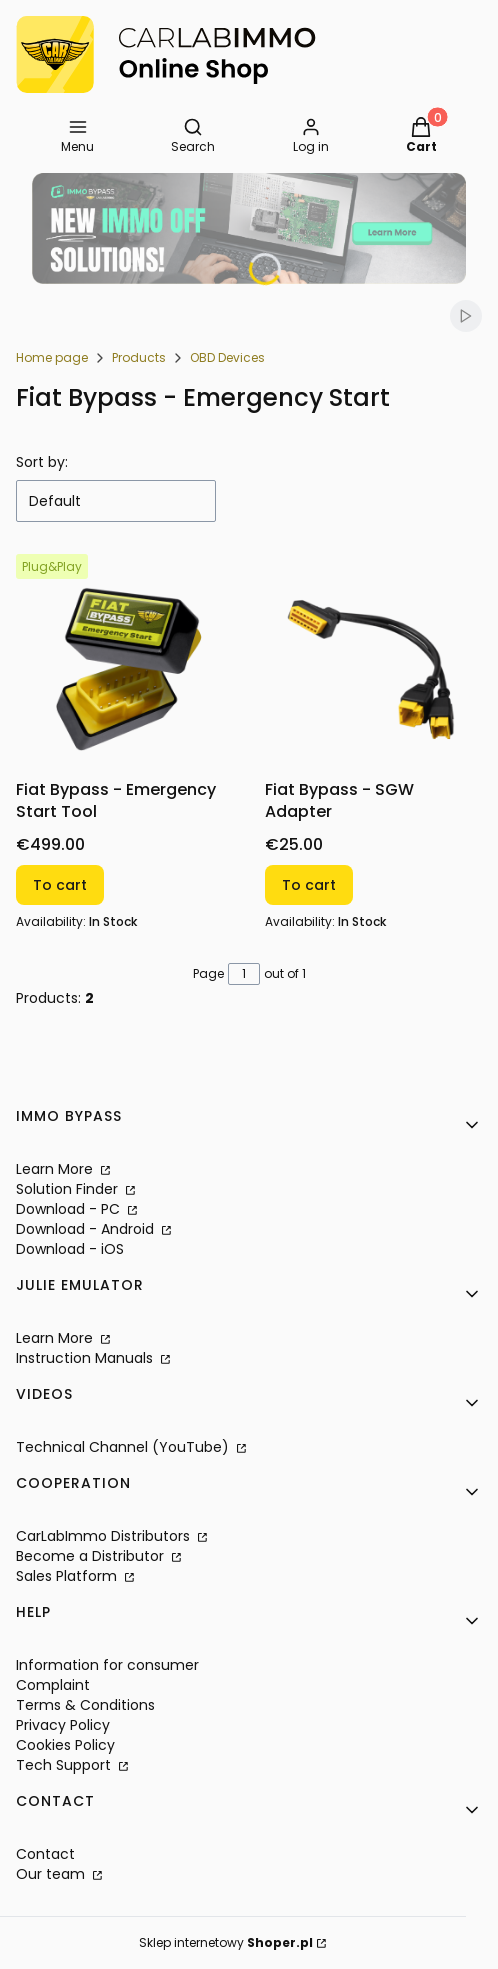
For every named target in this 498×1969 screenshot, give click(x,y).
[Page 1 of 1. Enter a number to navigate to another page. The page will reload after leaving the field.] (244, 974)
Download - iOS (70, 1249)
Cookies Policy (65, 1745)
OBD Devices (227, 357)
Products (139, 357)
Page (208, 973)
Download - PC (70, 1209)
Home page (52, 357)
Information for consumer (107, 1665)
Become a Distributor (92, 1556)
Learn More (56, 1169)
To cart (60, 885)
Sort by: (42, 462)
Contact (45, 1854)
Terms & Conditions (85, 1705)
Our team (52, 1874)
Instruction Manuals (86, 1358)
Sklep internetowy (226, 1942)
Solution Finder (69, 1189)
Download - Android (87, 1229)
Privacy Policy (63, 1725)
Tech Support (65, 1765)
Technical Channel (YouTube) (124, 1447)
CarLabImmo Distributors (105, 1536)
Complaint (53, 1685)
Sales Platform (68, 1576)
